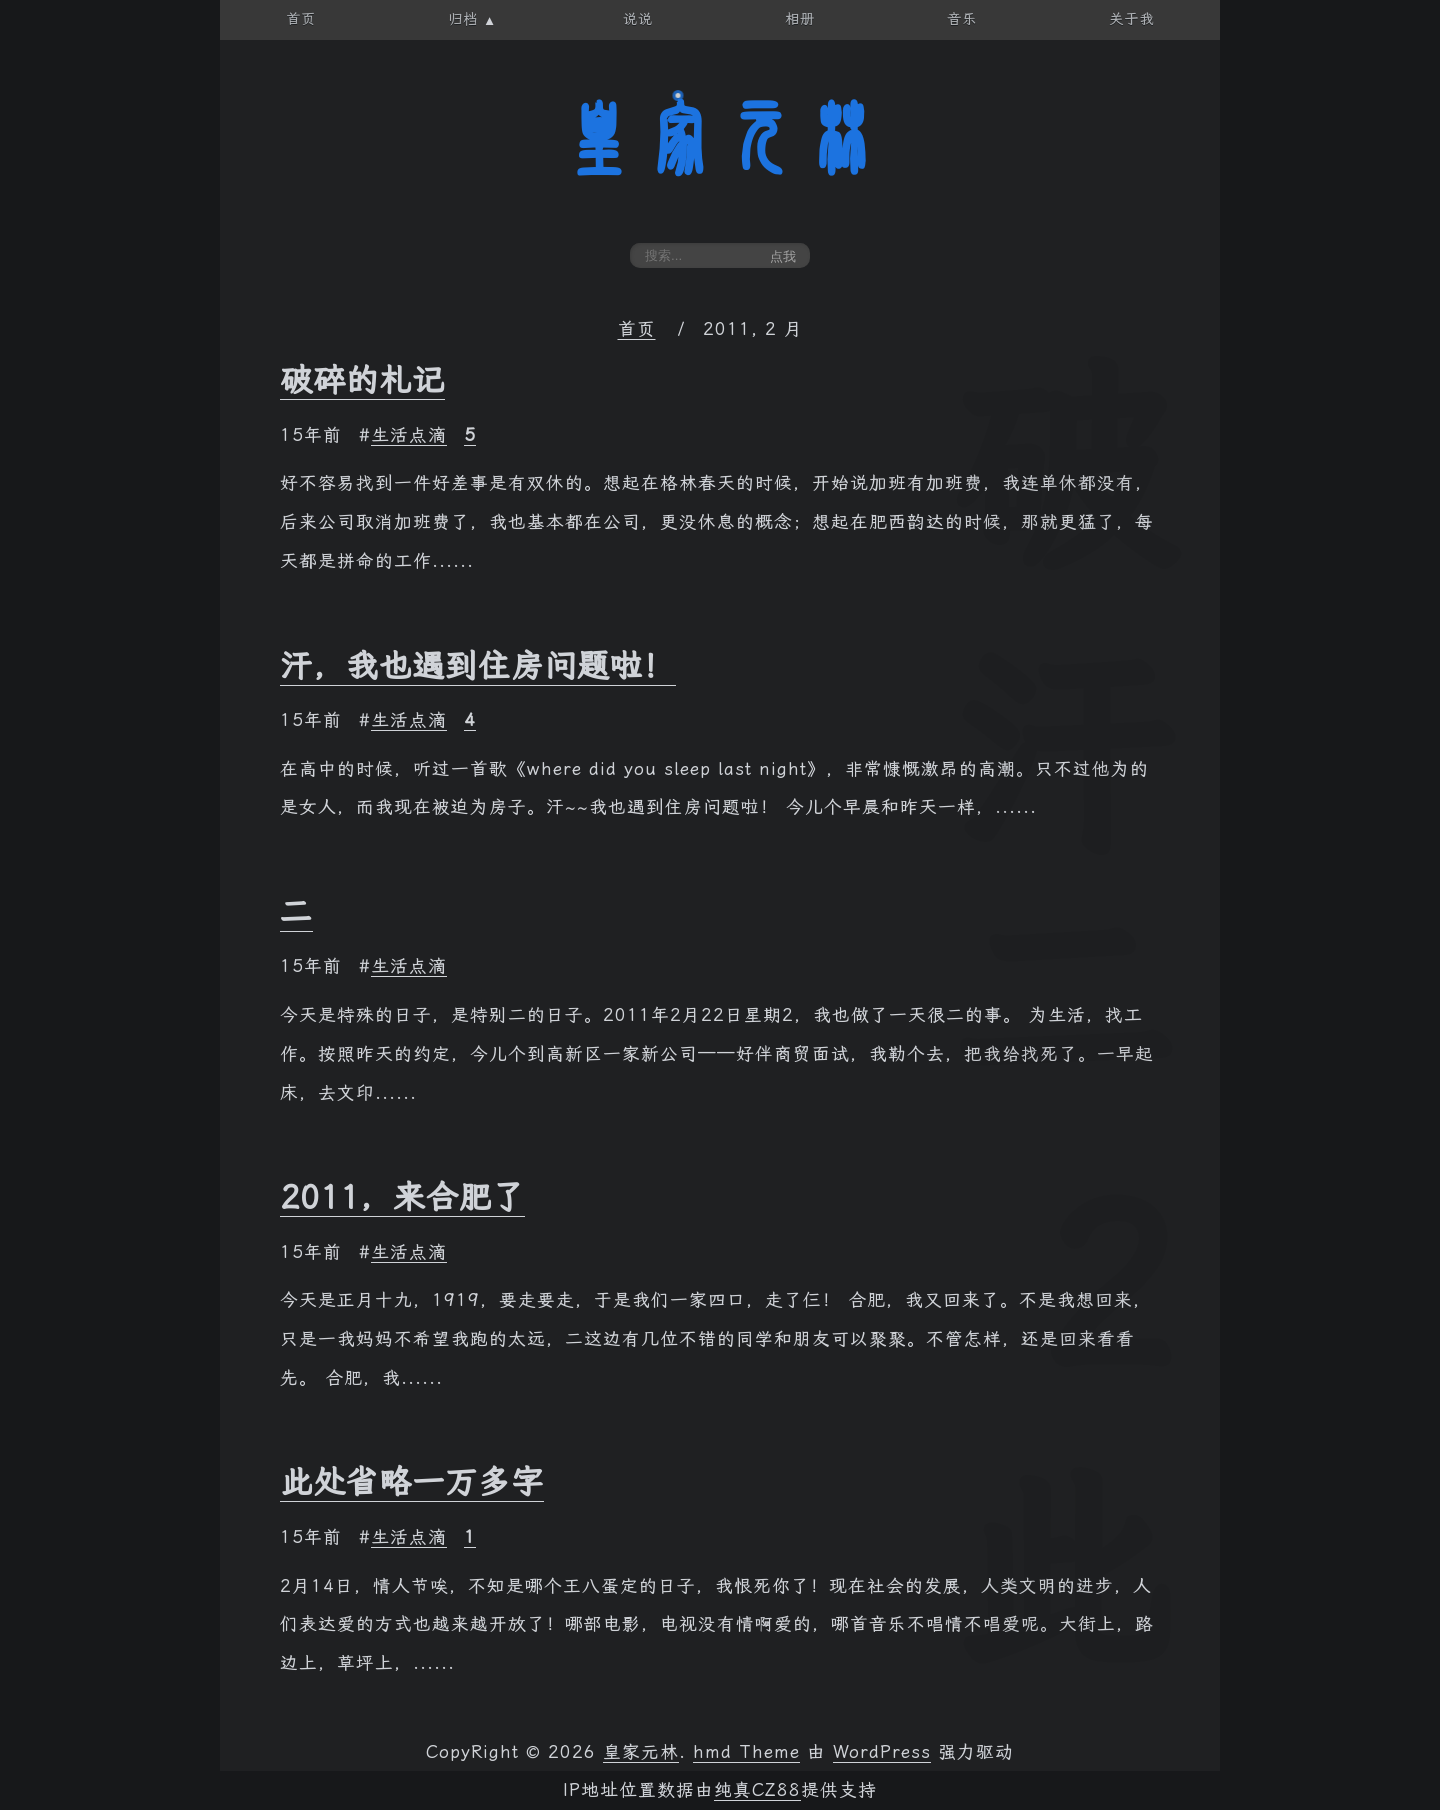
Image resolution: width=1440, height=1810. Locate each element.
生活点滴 (409, 435)
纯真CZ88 (757, 1790)
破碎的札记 (362, 380)
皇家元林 (720, 139)
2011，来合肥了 (402, 1197)
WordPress (882, 1752)
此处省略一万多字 (412, 1482)
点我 (783, 256)
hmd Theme (746, 1752)
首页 (637, 329)
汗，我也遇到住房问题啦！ (478, 666)
